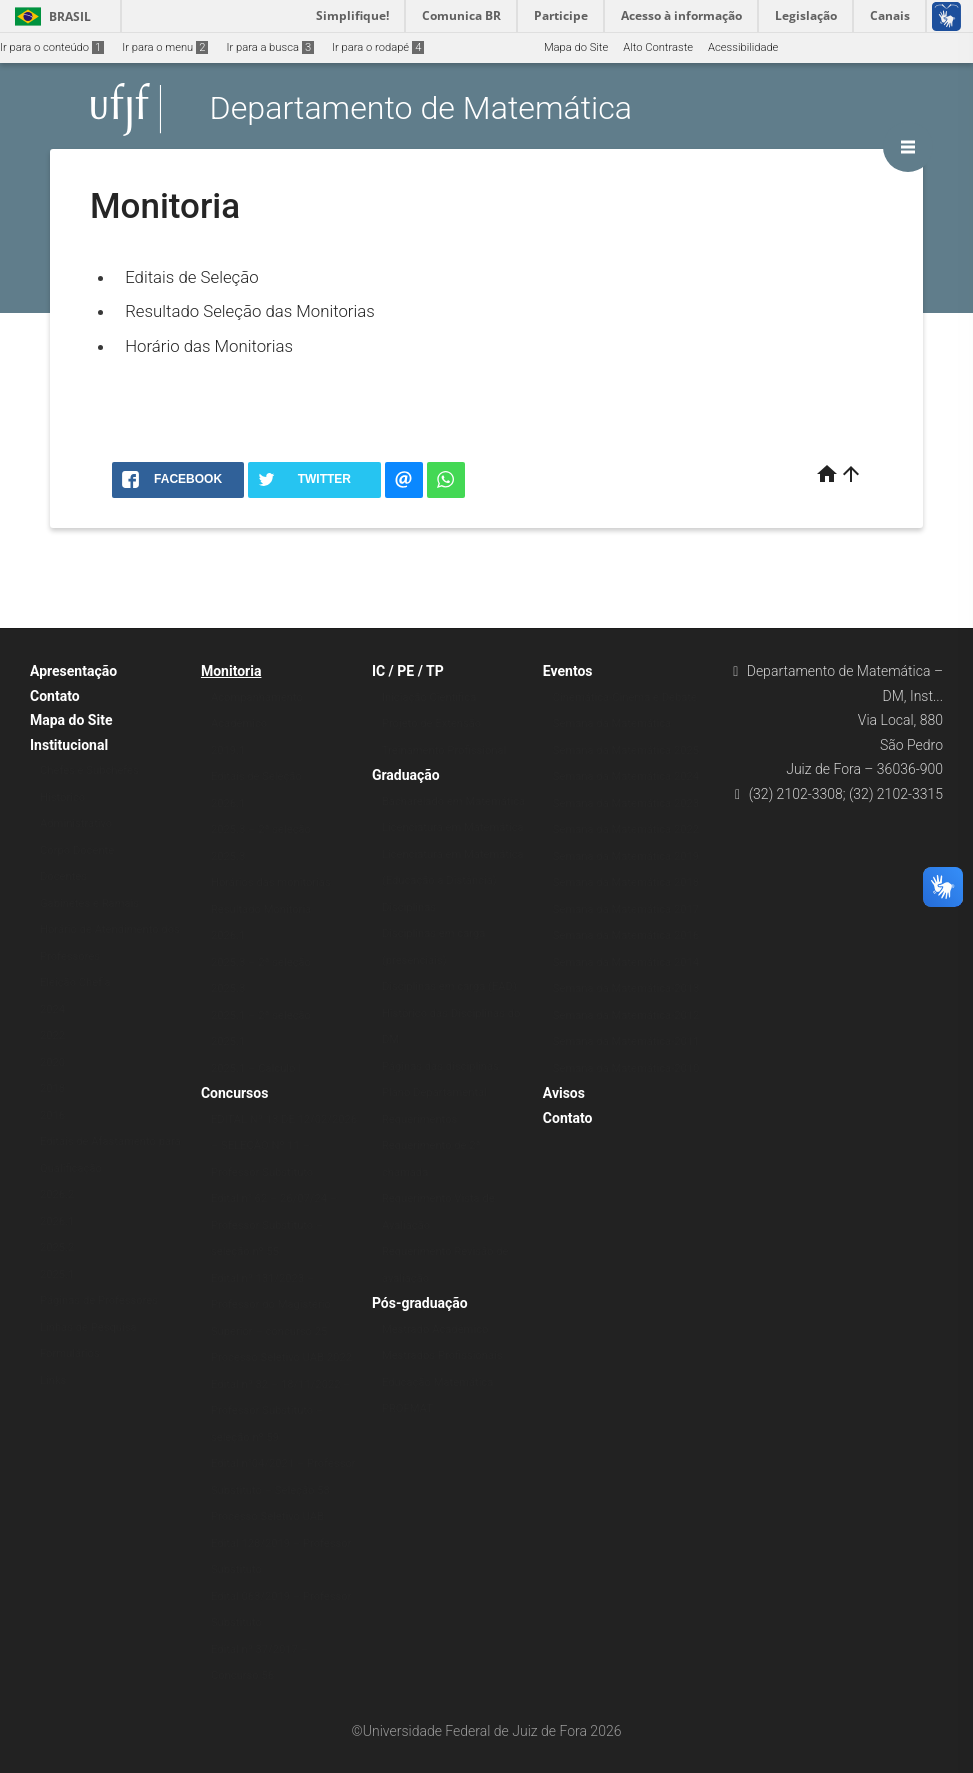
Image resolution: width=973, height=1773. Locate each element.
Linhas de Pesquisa (88, 1327)
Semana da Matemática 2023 (626, 803)
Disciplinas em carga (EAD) (449, 986)
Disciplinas (409, 907)
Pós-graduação (420, 1303)
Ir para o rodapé (378, 47)
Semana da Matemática (612, 723)
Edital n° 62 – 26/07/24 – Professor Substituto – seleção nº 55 (274, 1225)
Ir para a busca (270, 47)
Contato (55, 696)
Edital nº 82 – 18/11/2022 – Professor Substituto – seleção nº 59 (281, 1411)
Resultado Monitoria (261, 909)
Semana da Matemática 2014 (626, 962)
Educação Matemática (437, 1382)
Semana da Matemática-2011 (626, 1041)
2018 (52, 1088)
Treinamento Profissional (444, 750)
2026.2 (57, 1194)
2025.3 (228, 856)
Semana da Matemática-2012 (626, 1015)
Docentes (63, 876)
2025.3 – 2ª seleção (261, 829)
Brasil (49, 16)
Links (53, 1380)
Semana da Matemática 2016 (626, 935)
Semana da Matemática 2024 (626, 776)
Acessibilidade (743, 47)
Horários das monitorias (271, 882)
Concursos (234, 1093)
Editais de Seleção (191, 277)
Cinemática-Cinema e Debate (625, 697)
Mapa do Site (576, 47)
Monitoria (231, 671)
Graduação (406, 775)
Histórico (62, 797)
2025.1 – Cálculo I (256, 1068)
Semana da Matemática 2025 (626, 750)
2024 (52, 1009)
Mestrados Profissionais (442, 1355)
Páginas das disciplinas (440, 1066)
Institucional (69, 745)
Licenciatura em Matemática (453, 827)
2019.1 (228, 750)
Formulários (70, 1353)
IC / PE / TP (408, 671)
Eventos (568, 671)
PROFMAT (407, 1408)
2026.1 (57, 1221)
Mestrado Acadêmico (435, 1329)
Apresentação (73, 671)
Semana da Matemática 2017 (626, 909)
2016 (52, 1115)
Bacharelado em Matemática (453, 801)
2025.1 (57, 1274)
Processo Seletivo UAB (267, 1516)
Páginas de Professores (99, 1300)
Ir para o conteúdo (52, 47)
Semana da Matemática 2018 (626, 882)
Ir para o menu (165, 47)
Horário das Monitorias (209, 346)
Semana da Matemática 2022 (626, 829)
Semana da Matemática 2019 (626, 856)
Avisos (564, 1093)
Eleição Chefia (75, 982)
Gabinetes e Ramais (89, 903)
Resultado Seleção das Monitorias (250, 311)
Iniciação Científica (429, 697)
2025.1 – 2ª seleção (261, 1015)
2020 (52, 1062)
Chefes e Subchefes (89, 770)
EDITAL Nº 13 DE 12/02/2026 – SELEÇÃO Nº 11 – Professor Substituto (284, 1146)
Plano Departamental (434, 1092)
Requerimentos (419, 1119)
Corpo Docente (77, 850)
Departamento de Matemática (421, 109)
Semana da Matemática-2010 (626, 1068)
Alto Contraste (658, 47)
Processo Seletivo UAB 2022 (281, 1357)
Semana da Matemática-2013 (626, 988)
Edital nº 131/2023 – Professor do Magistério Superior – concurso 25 (271, 1305)
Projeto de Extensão (431, 723)
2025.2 (57, 1247)
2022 (52, 1035)
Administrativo (76, 823)
